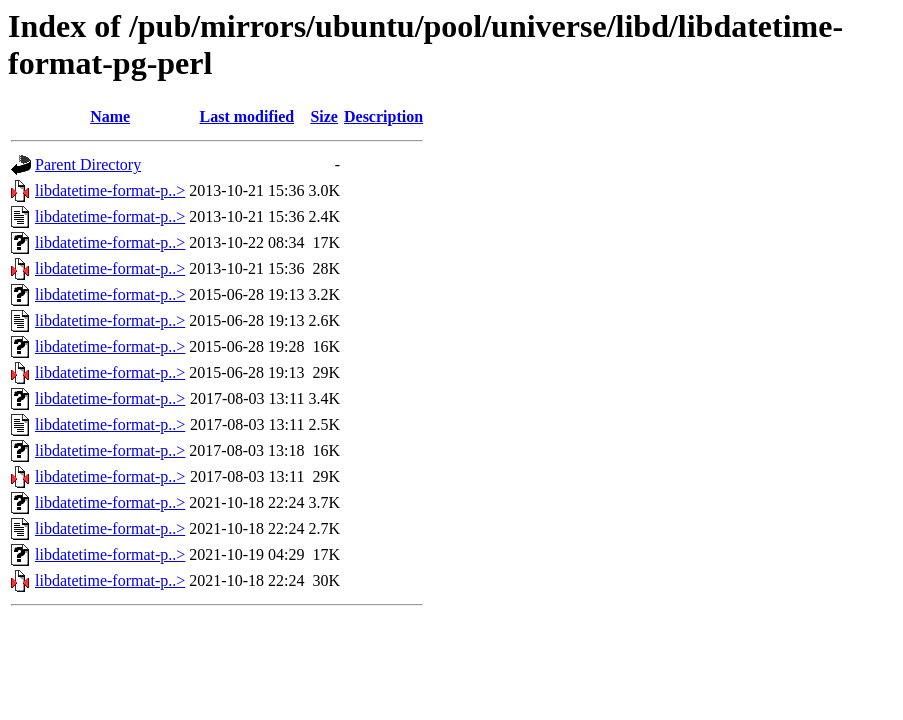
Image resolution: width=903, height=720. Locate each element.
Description (383, 116)
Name (110, 116)
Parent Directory (88, 164)
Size (324, 116)
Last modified (247, 116)
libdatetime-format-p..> (110, 190)
